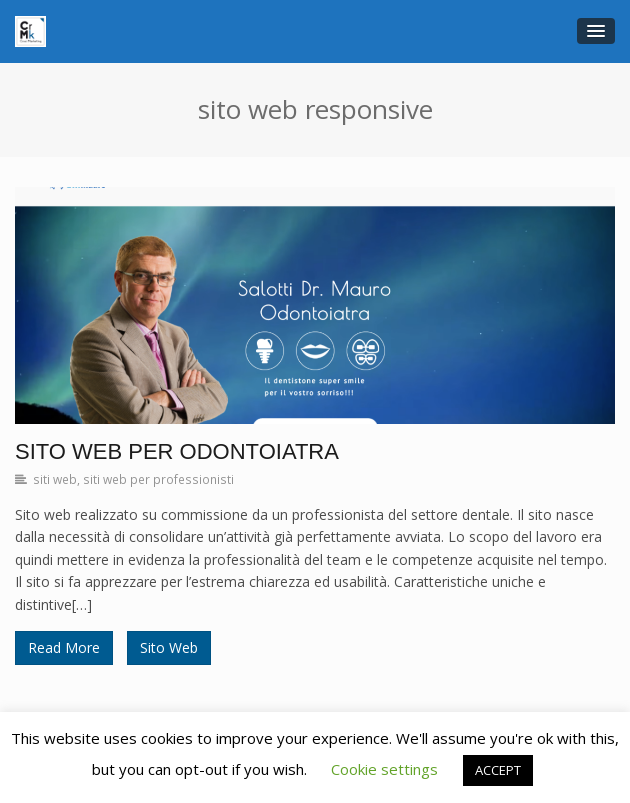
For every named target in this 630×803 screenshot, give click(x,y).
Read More (64, 647)
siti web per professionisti (158, 479)
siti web (55, 479)
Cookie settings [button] (384, 769)
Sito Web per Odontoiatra (177, 451)
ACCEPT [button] (498, 770)
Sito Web (169, 647)
